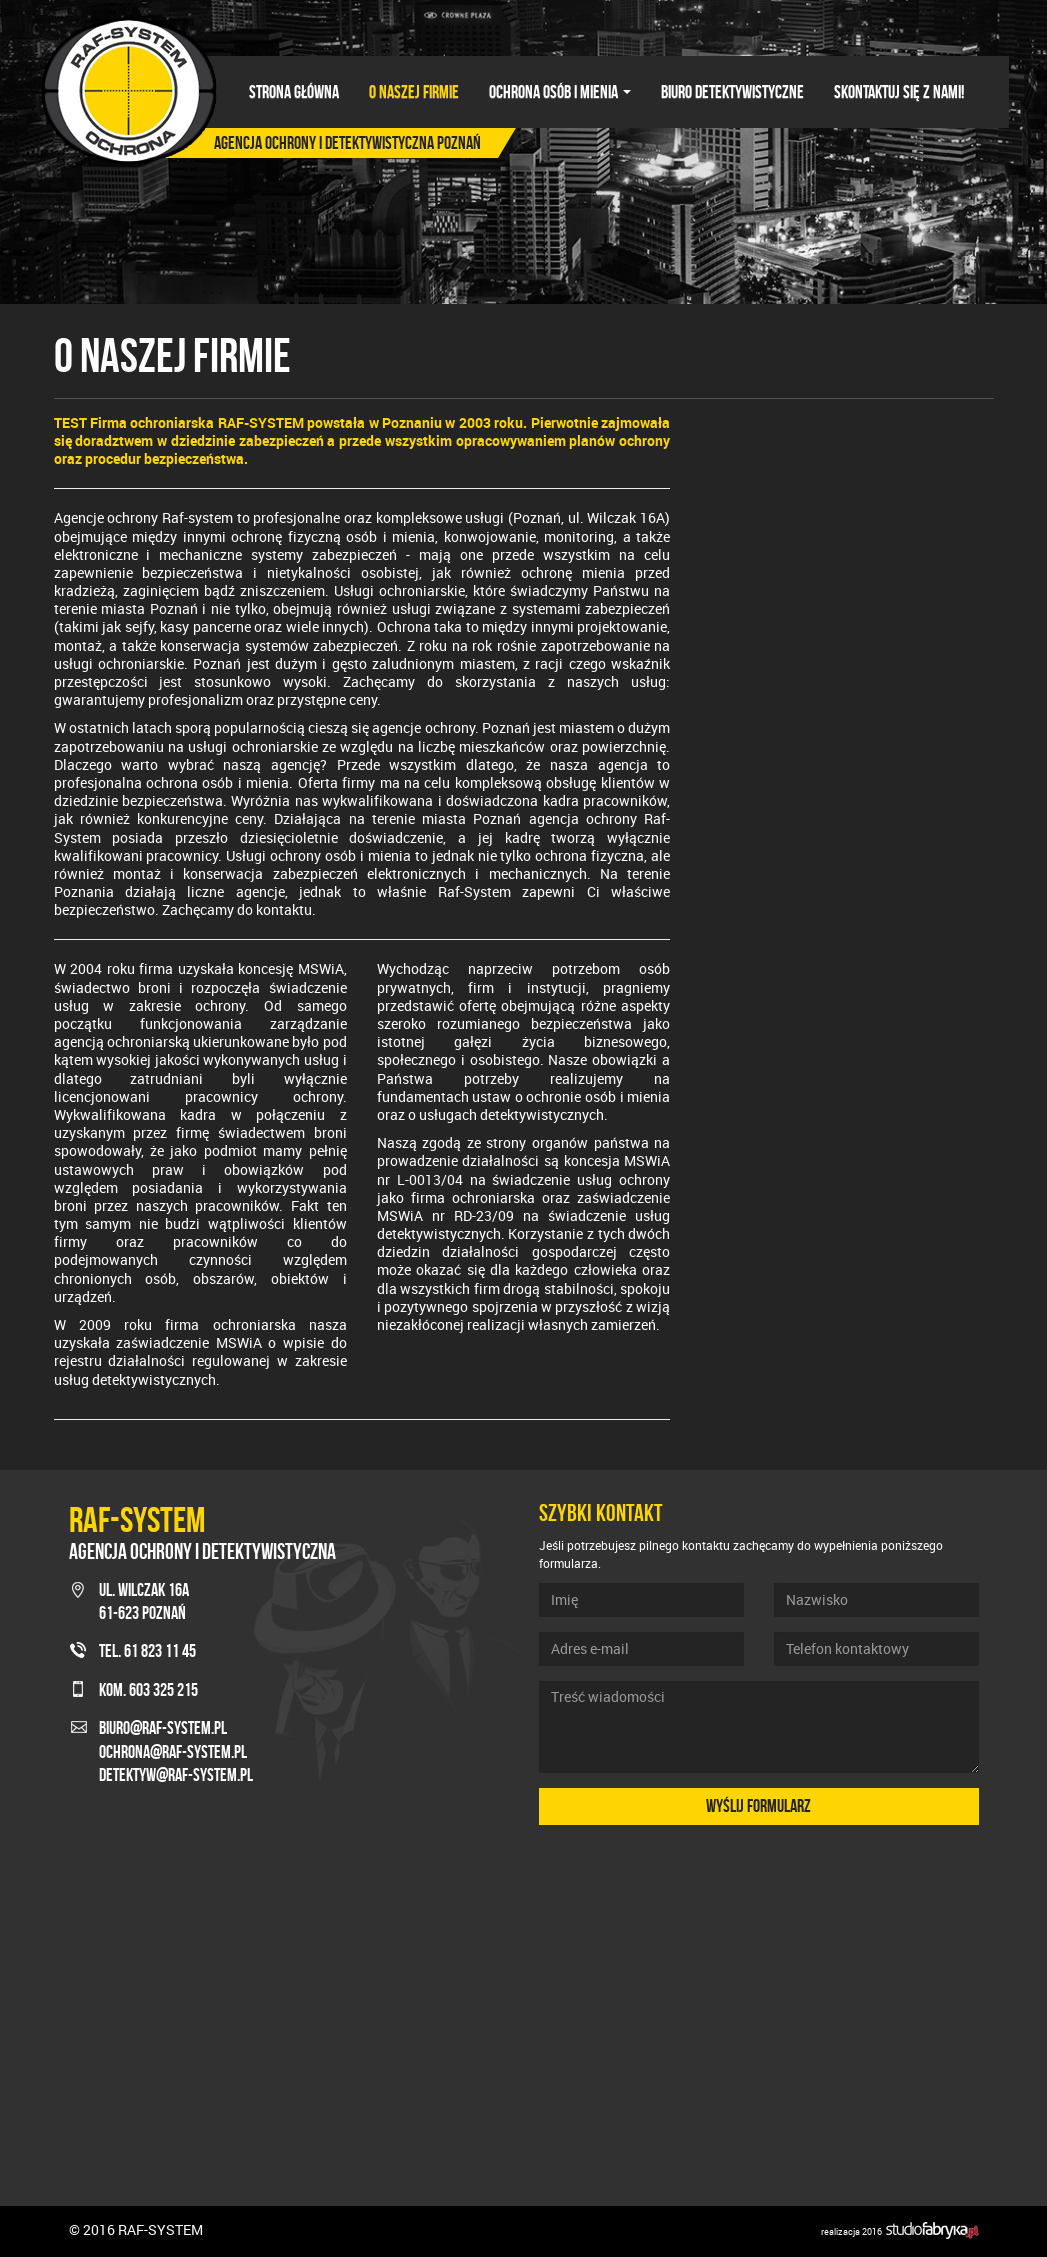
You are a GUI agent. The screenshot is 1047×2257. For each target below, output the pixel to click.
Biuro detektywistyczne (732, 92)
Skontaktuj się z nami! (899, 92)
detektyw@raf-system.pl (176, 1775)
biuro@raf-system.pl (163, 1728)
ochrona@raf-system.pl (173, 1752)
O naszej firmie (414, 92)
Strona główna (294, 92)
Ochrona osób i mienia (560, 92)
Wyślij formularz (758, 1806)
